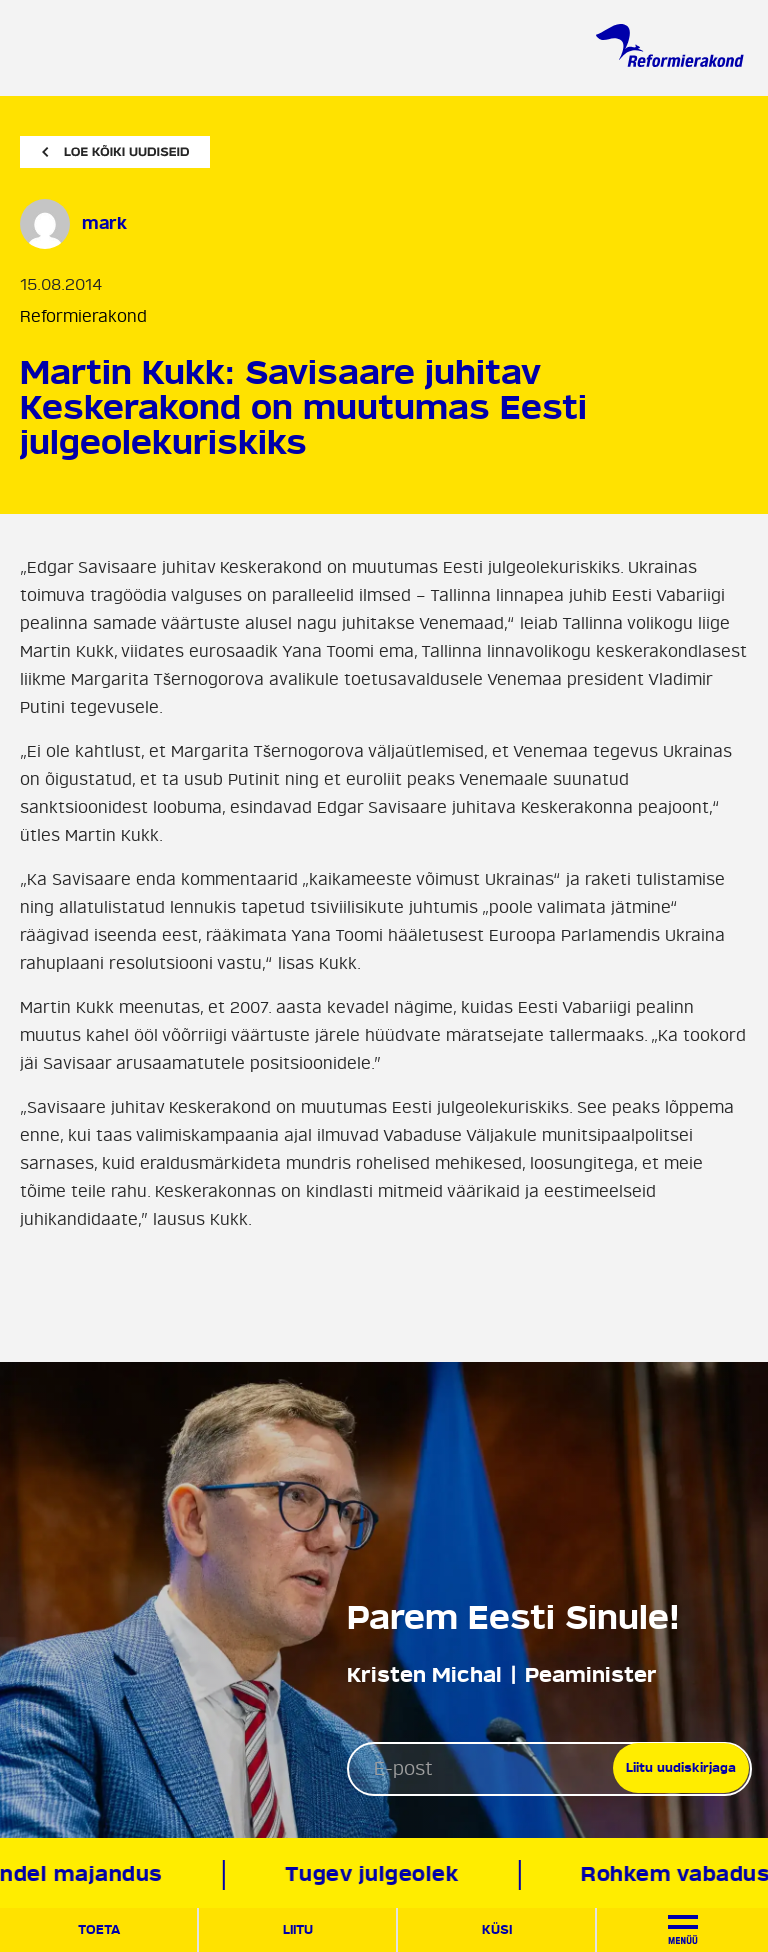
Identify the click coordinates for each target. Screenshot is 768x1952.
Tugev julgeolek (374, 1874)
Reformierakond (83, 317)
